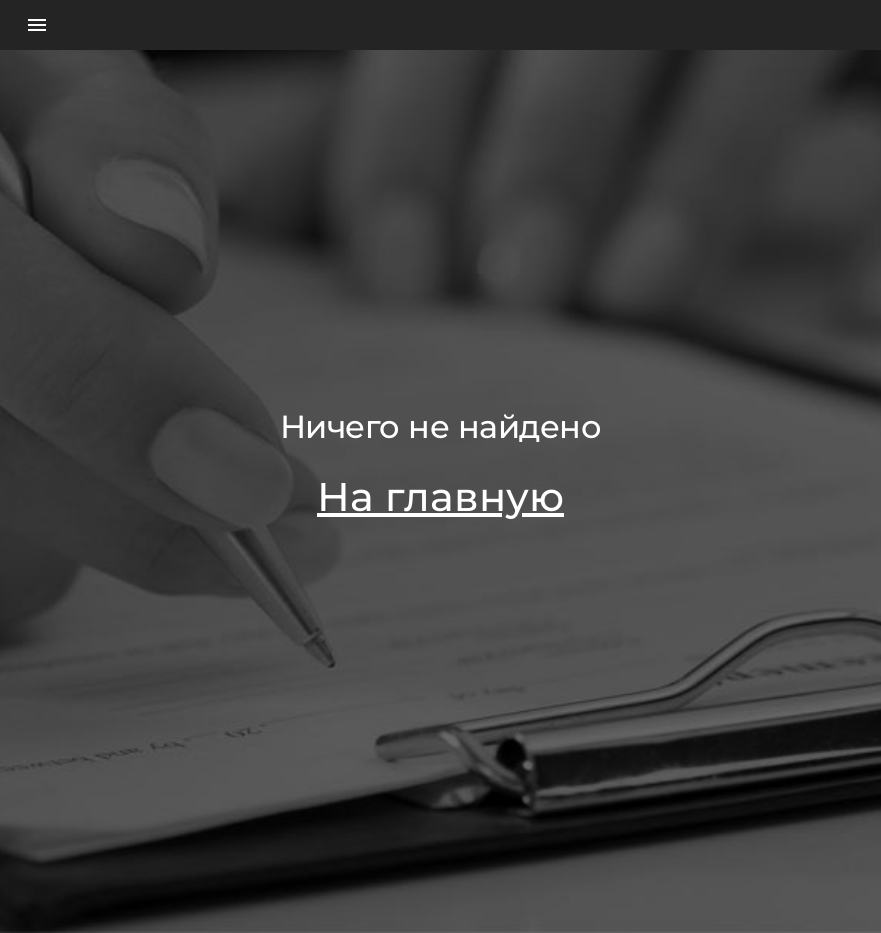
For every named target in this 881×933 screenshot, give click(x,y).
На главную (440, 496)
